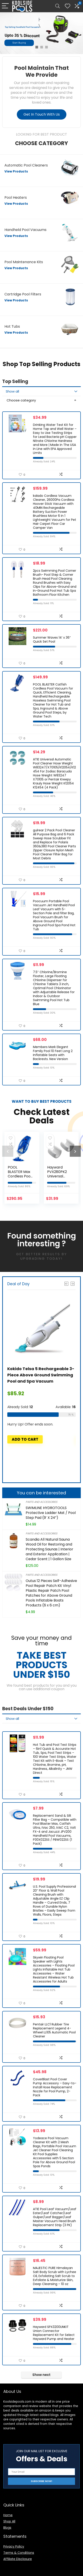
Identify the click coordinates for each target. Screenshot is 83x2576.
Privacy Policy (13, 2533)
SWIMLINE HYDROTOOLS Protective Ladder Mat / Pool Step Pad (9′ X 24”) (51, 1499)
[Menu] (5, 6)
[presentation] (7, 1151)
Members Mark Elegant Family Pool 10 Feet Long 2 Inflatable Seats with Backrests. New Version (53, 1053)
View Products (16, 171)
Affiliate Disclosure (17, 2546)
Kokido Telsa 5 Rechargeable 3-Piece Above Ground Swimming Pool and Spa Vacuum (40, 1362)
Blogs (7, 2514)
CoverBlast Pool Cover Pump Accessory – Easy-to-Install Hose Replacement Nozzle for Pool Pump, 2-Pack (54, 2074)
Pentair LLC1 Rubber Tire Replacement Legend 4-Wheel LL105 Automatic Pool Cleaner (54, 2017)
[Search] (57, 6)
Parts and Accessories (41, 1489)
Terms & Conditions (18, 2539)
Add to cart (25, 1426)
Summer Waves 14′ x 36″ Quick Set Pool (52, 639)
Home (8, 2502)
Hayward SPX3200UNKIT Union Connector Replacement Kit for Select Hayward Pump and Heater (54, 2319)
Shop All (9, 2508)
